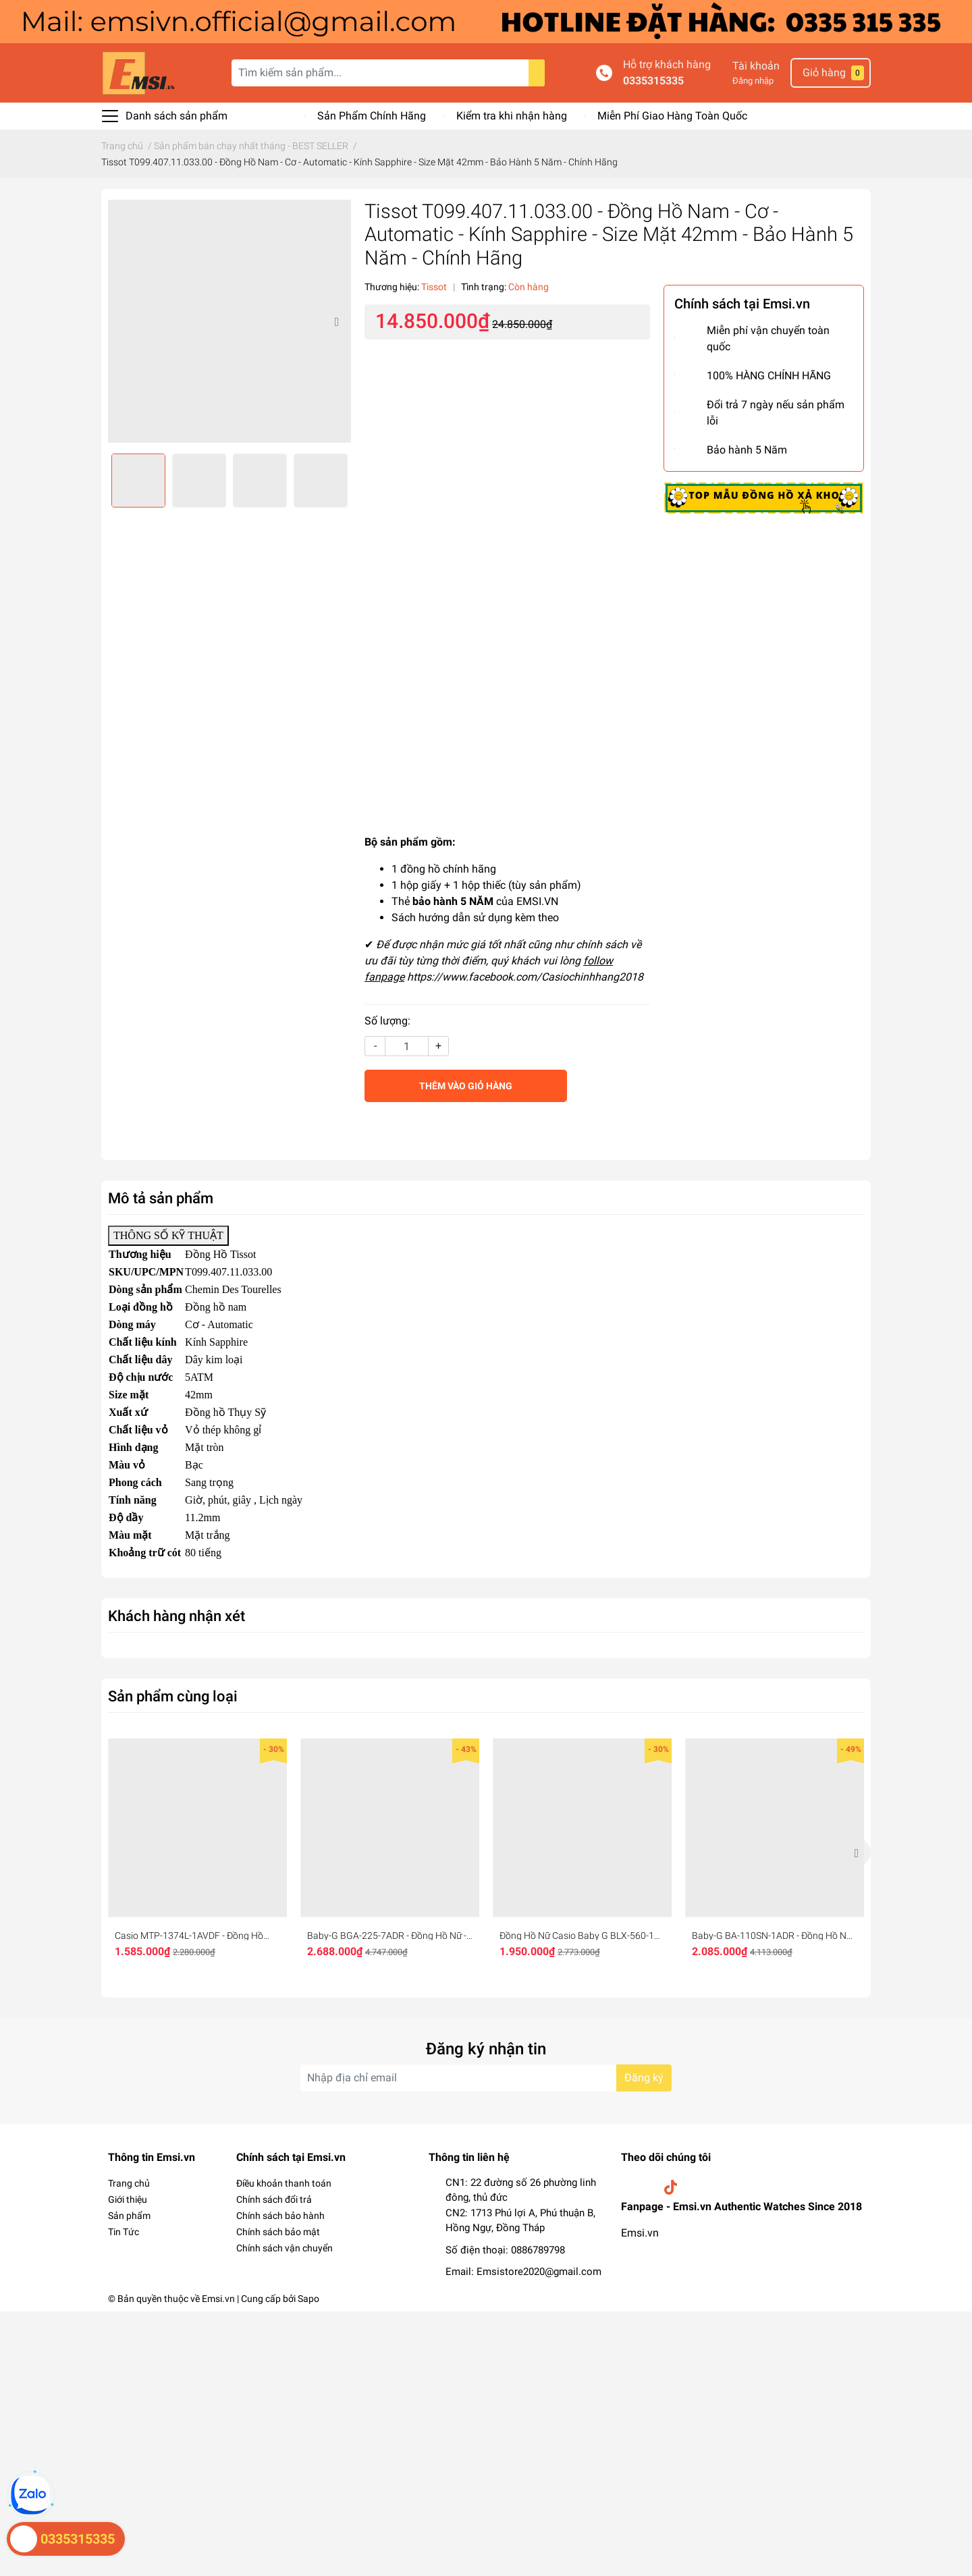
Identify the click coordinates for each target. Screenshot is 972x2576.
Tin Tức (123, 2231)
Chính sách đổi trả (274, 2199)
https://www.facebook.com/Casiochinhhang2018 (525, 976)
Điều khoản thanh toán (283, 2183)
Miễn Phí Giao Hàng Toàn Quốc (672, 115)
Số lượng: (387, 1020)
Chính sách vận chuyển (284, 2248)
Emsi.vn (640, 2232)
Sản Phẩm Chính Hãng (371, 115)
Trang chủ (129, 2183)
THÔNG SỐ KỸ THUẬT (168, 1235)
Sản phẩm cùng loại (173, 1696)
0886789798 (538, 2250)
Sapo (308, 2298)
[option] (229, 321)
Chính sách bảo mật (278, 2231)
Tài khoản (756, 65)
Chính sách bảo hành (280, 2215)
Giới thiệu (127, 2199)
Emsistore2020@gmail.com (539, 2272)
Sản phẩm (129, 2215)
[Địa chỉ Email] (486, 2077)
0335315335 (653, 80)
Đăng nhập (753, 81)
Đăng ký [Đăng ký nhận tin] (644, 2077)
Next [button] (336, 321)
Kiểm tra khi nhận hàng (511, 115)
